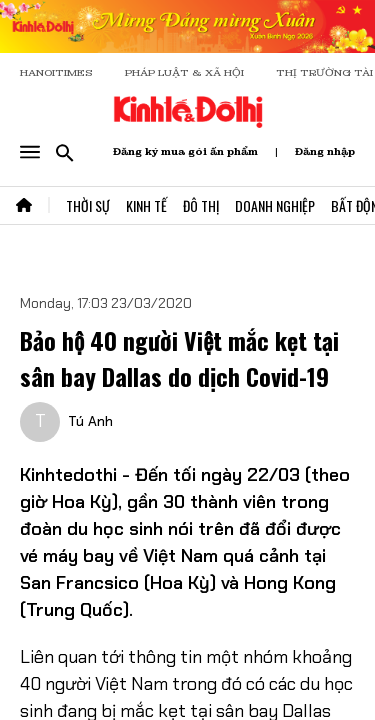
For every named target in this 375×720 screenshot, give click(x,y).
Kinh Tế (146, 205)
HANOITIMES (56, 72)
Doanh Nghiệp (275, 205)
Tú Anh (90, 421)
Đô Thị (201, 205)
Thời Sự (88, 205)
